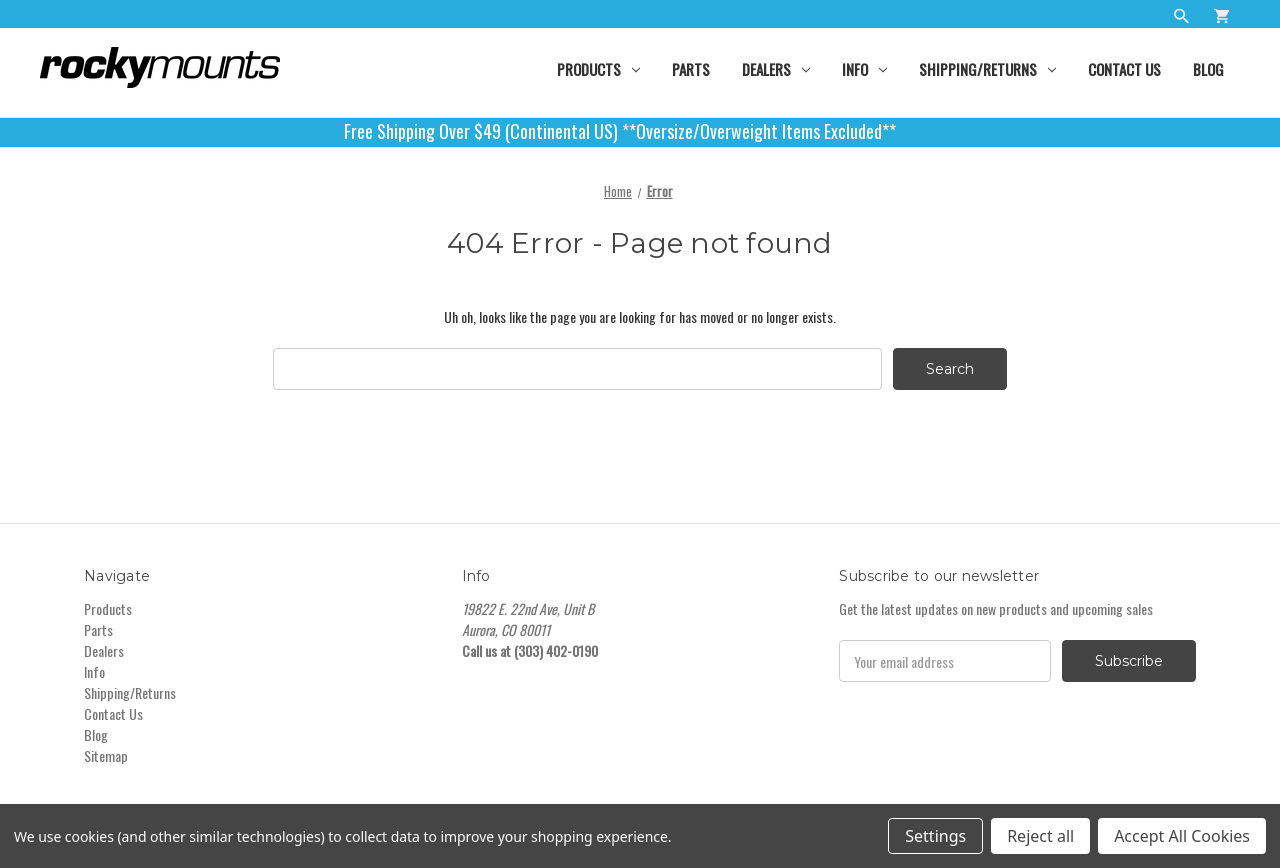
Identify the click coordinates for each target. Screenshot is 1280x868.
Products (598, 69)
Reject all (1040, 836)
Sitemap (106, 755)
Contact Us (1124, 69)
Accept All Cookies (1182, 836)
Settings (935, 836)
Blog (1208, 69)
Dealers (776, 69)
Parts (691, 69)
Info (864, 69)
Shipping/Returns (987, 69)
